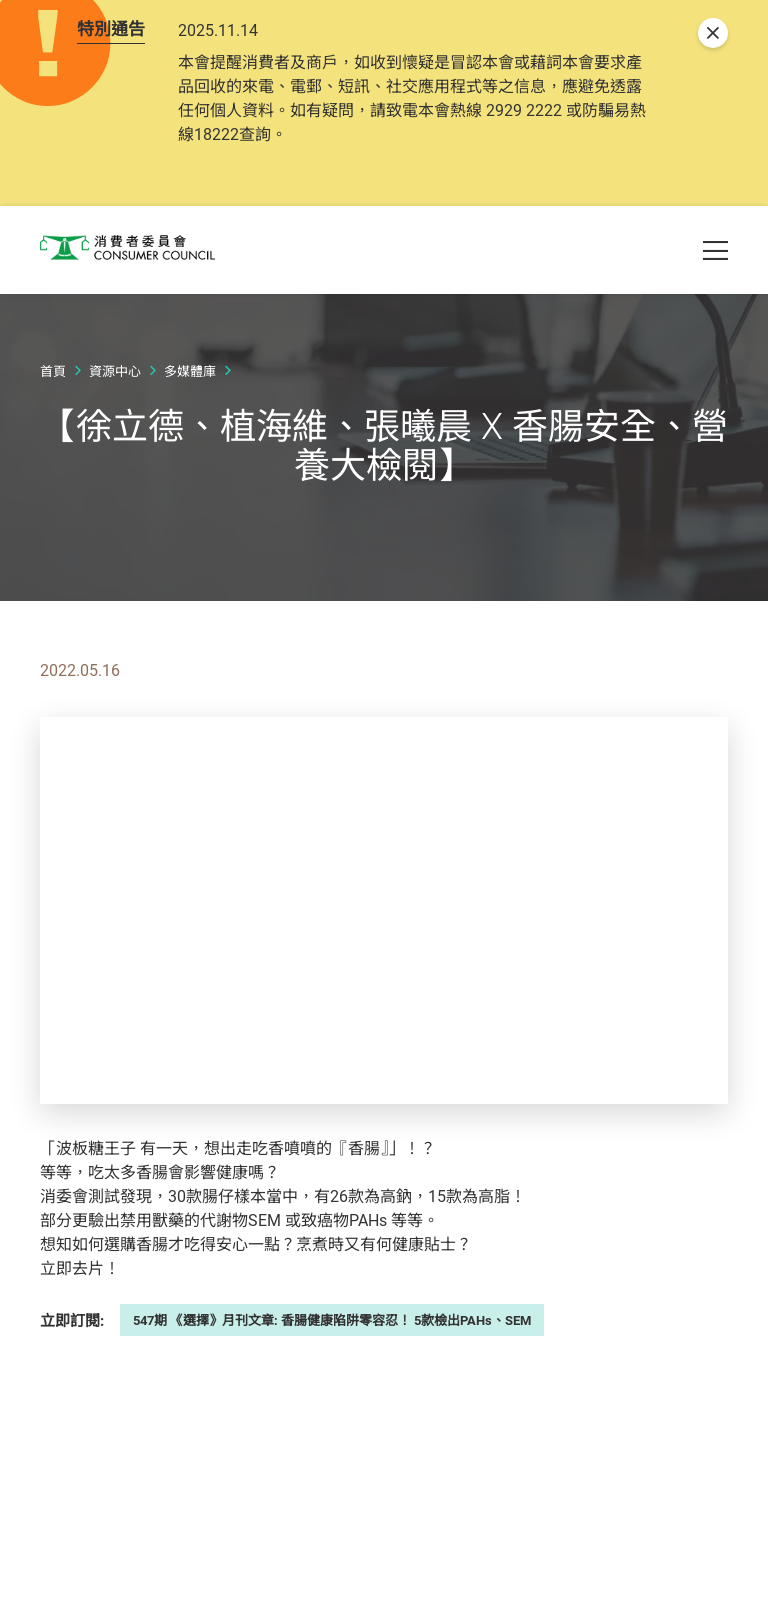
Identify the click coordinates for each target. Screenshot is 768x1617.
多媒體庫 (190, 421)
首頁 (53, 421)
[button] (644, 232)
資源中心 (115, 421)
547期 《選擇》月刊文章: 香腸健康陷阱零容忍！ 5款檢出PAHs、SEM (332, 1370)
